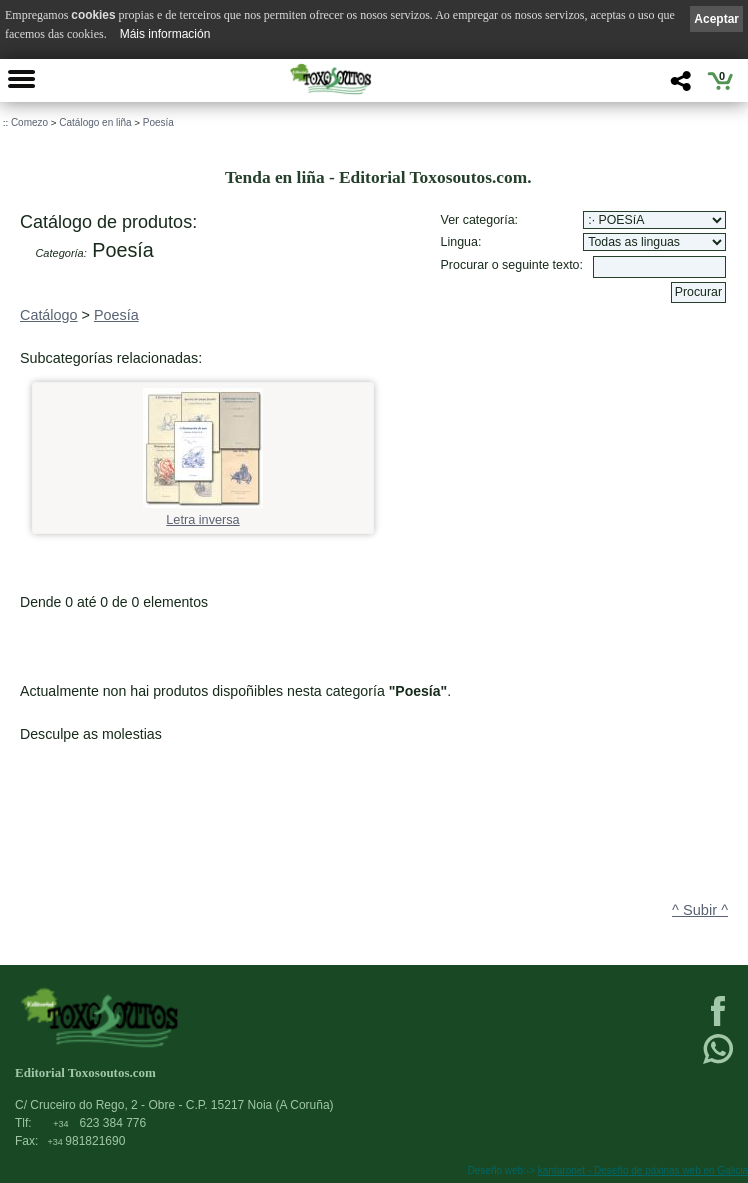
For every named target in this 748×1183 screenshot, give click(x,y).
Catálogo (49, 315)
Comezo (29, 122)
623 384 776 (99, 1123)
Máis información (165, 34)
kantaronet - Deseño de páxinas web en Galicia (643, 1170)
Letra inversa (203, 513)
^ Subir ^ (700, 910)
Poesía (158, 122)
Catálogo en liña (95, 122)
